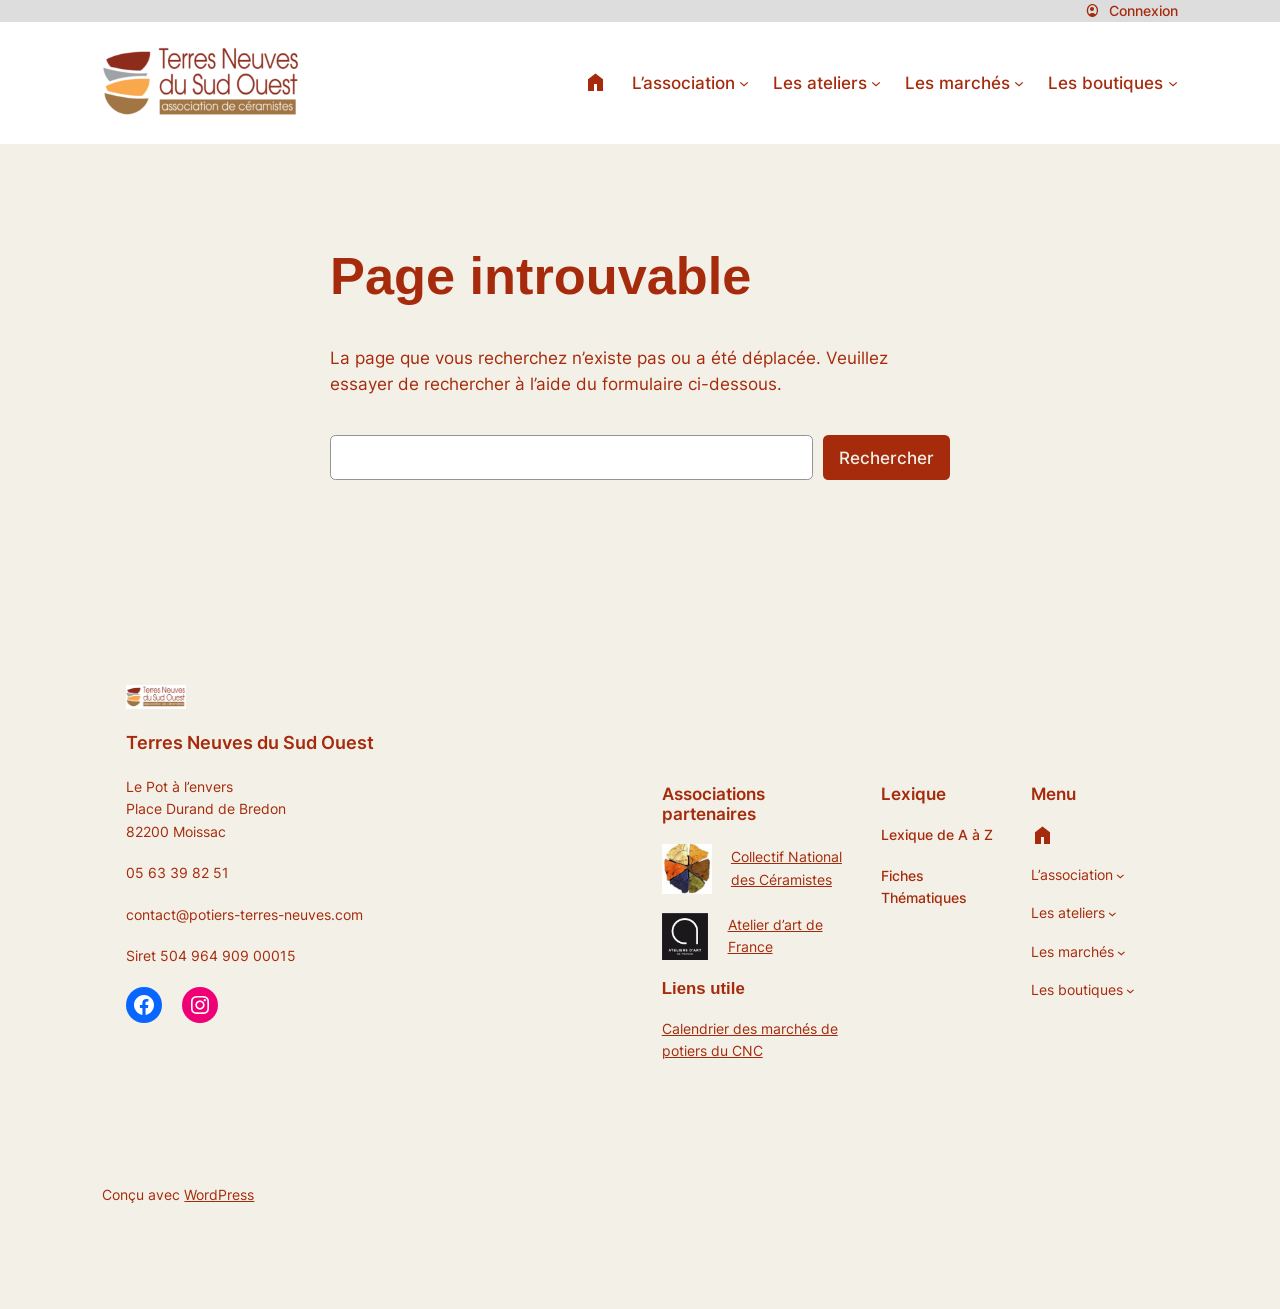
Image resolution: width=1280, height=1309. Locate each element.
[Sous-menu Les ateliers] (876, 83)
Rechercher (886, 458)
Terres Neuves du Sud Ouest (250, 742)
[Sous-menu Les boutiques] (1173, 83)
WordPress (219, 1194)
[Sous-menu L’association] (744, 83)
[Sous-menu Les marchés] (1019, 83)
